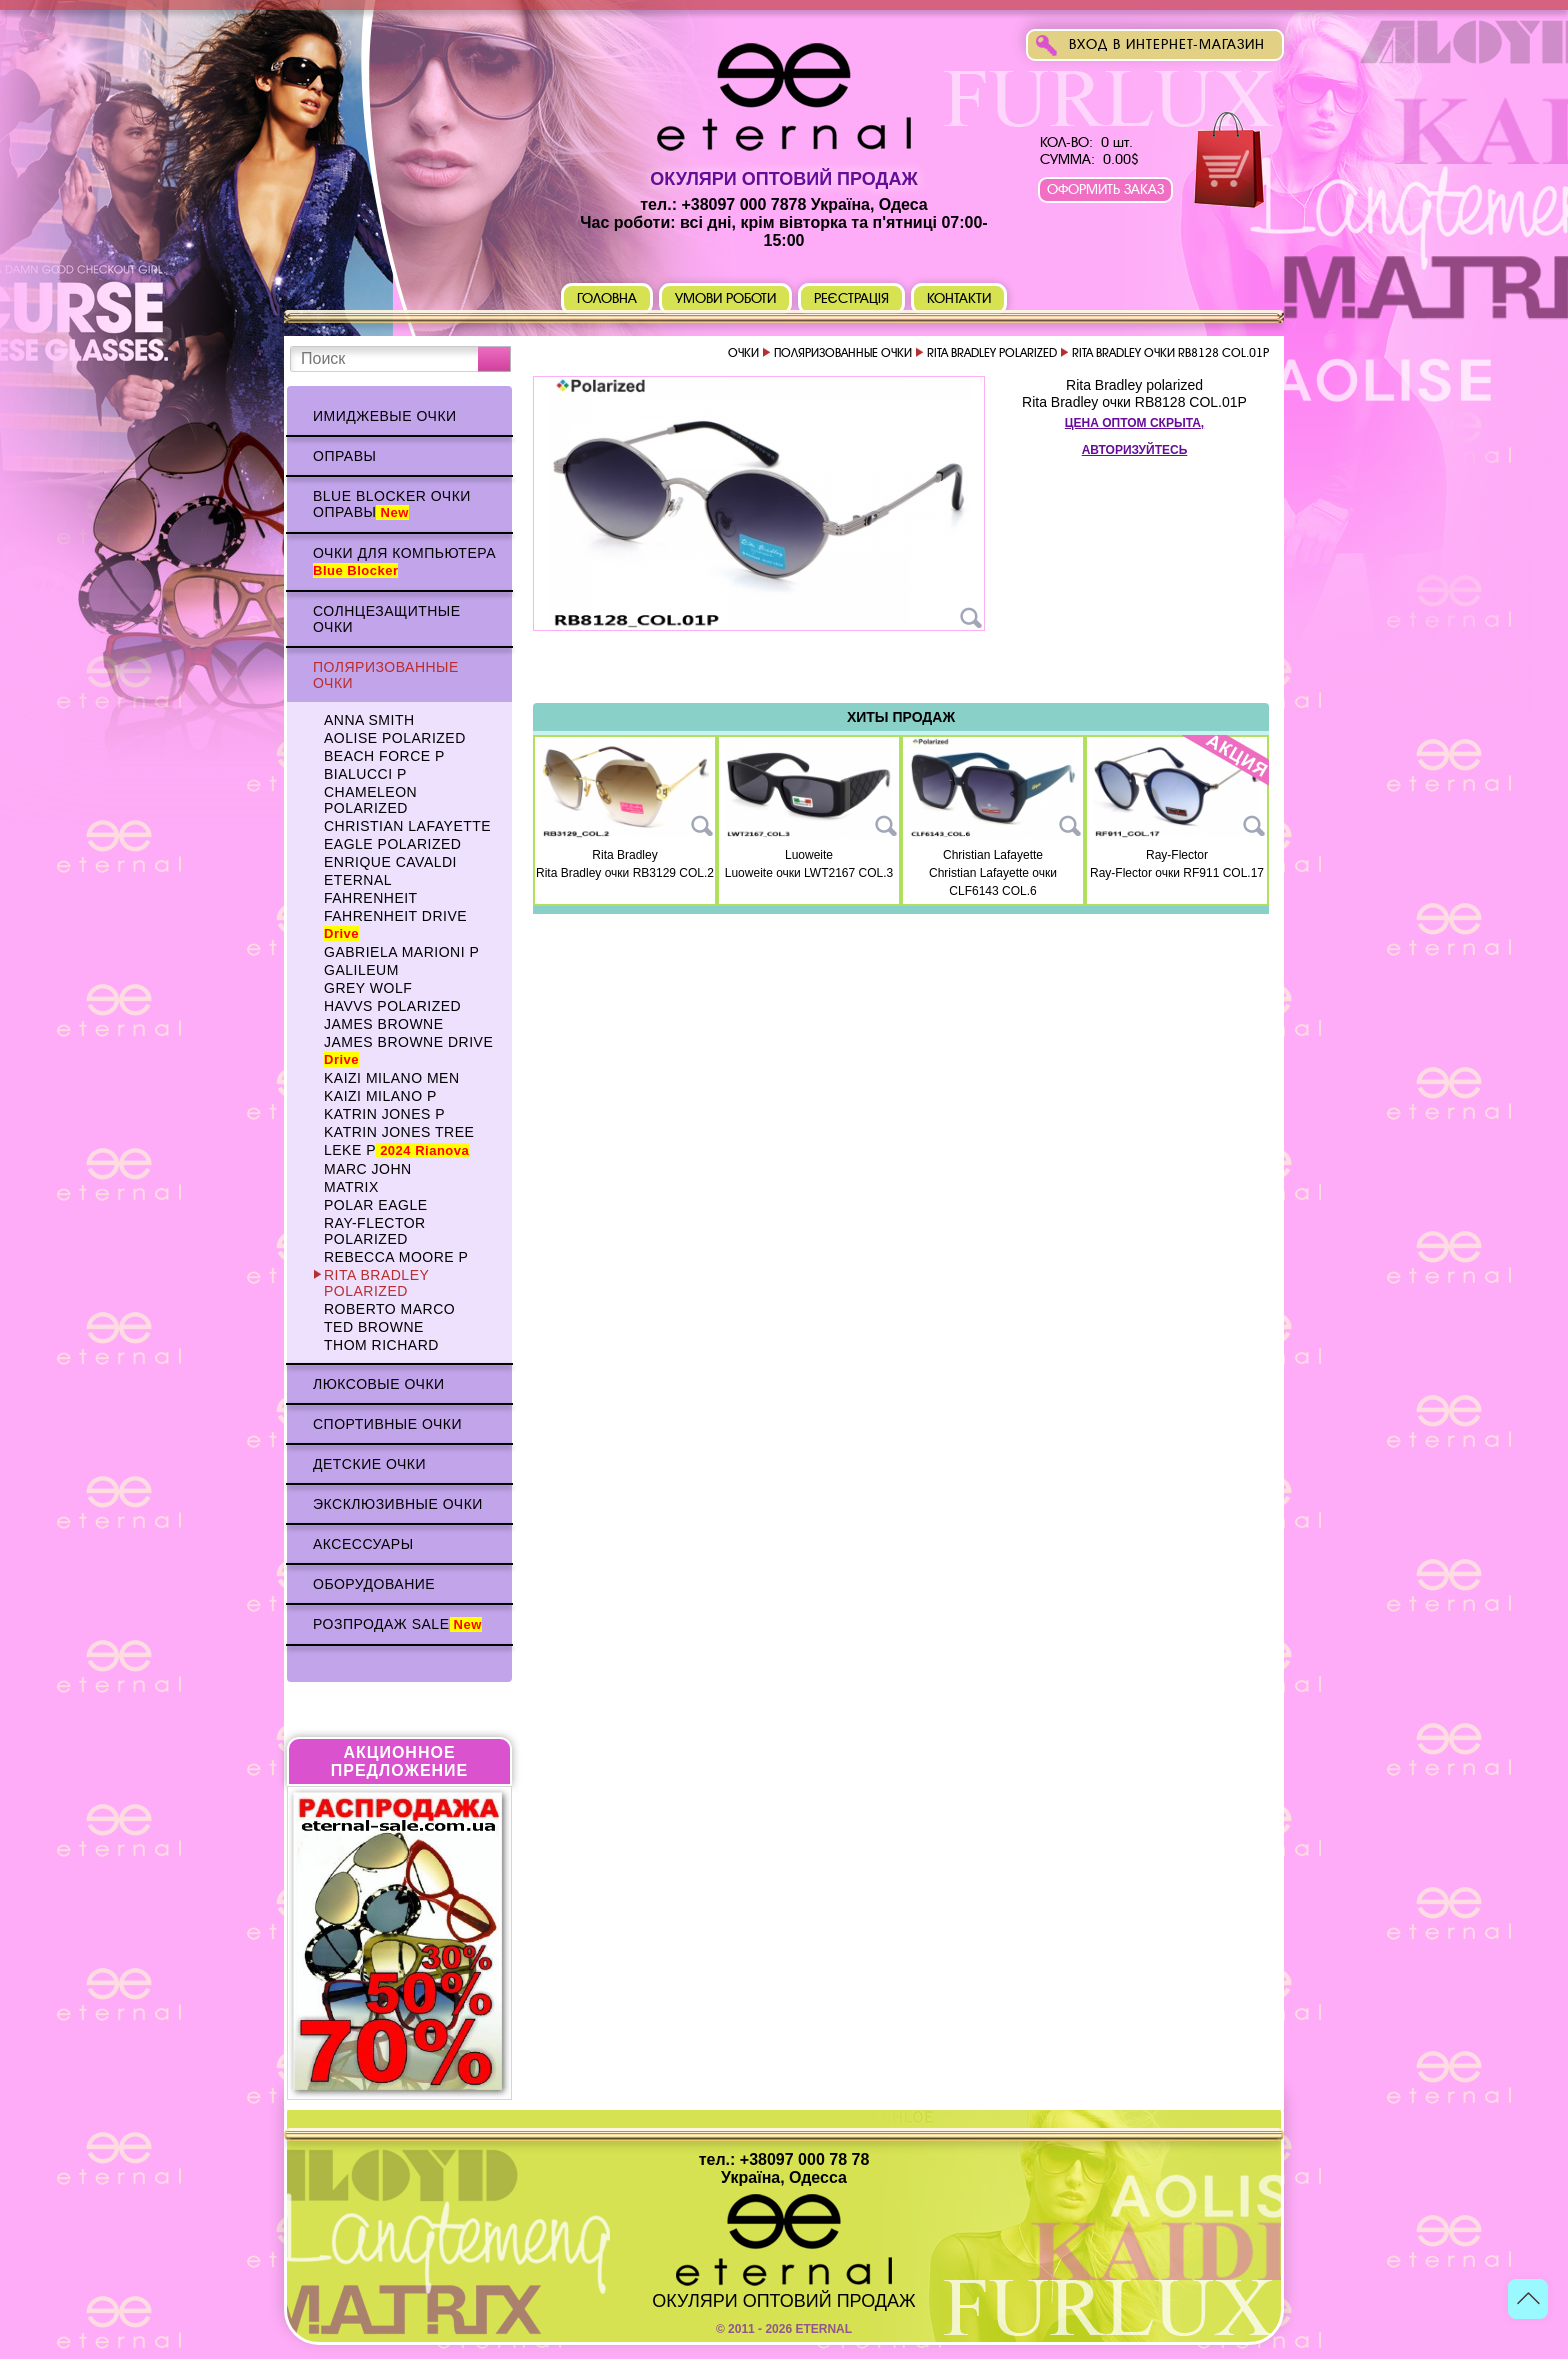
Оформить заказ (1105, 189)
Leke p (396, 1150)
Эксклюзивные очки (398, 1504)
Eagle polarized (392, 844)
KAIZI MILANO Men (392, 1078)
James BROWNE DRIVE (408, 1050)
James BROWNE (384, 1024)
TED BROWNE (374, 1327)
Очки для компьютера (404, 561)
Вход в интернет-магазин (1167, 44)
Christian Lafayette (407, 826)
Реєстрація (852, 298)
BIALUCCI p (365, 774)
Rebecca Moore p (396, 1257)
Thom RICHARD (381, 1345)
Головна (607, 298)
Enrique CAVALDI (390, 862)
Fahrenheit (371, 898)
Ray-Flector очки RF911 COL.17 (1177, 873)
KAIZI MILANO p (380, 1096)
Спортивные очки (387, 1424)
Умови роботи (725, 298)
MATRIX (351, 1187)
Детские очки (369, 1464)
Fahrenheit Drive (395, 924)
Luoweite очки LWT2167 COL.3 (809, 873)
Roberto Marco (389, 1309)
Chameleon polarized (370, 800)
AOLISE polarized (395, 738)
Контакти (959, 298)
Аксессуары (363, 1544)
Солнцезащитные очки (387, 619)
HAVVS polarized (392, 1006)
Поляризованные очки (386, 675)
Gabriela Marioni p (401, 952)
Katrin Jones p (384, 1114)
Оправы (344, 456)
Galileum (361, 970)
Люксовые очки (379, 1384)
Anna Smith (369, 720)
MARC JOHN (368, 1169)
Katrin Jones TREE (399, 1132)
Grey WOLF (368, 988)
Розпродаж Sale (397, 1624)
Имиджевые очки (385, 416)
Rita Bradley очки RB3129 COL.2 (625, 873)
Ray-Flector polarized (375, 1231)
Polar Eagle (376, 1205)
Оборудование (374, 1584)
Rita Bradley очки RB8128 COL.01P (1134, 402)
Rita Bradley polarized (376, 1283)
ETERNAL (358, 880)
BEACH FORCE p (384, 756)
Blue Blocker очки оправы (392, 504)
